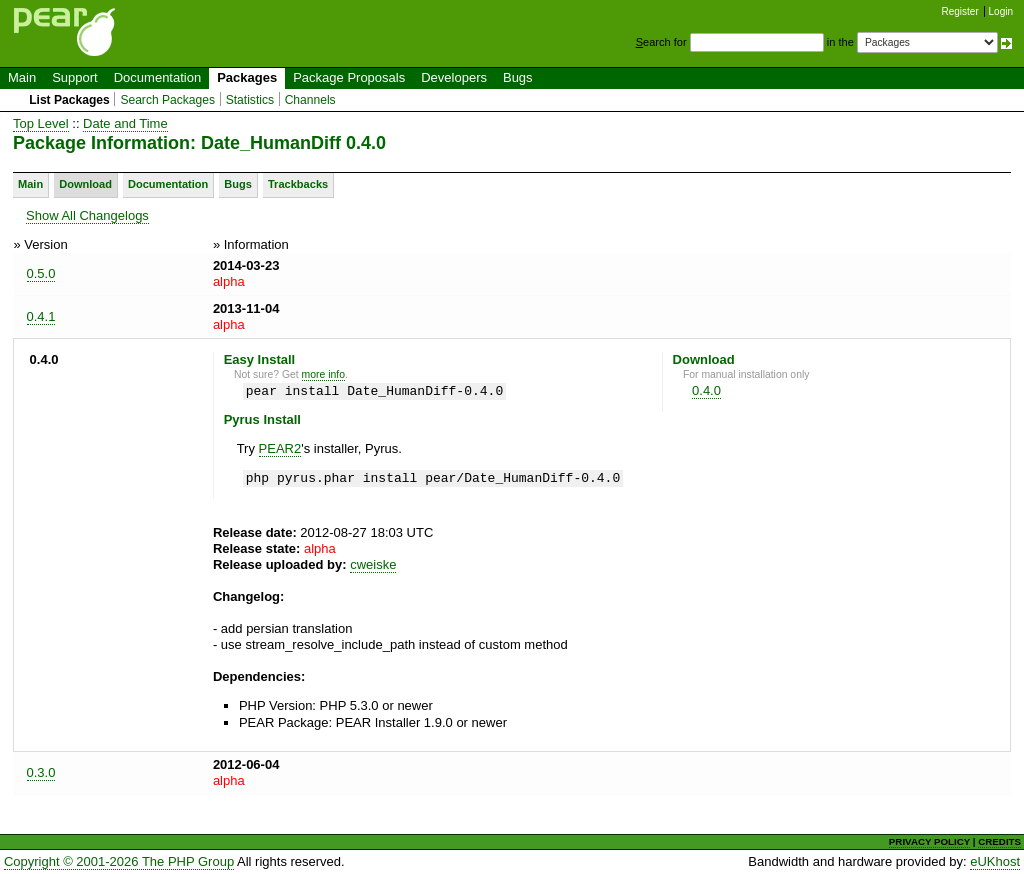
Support (75, 77)
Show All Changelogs (87, 215)
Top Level (41, 123)
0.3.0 (41, 772)
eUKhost (995, 861)
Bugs (518, 77)
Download (85, 184)
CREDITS (999, 841)
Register (960, 11)
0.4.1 (41, 316)
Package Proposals (349, 77)
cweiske (373, 564)
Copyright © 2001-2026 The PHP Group (119, 861)
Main (22, 77)
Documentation (157, 77)
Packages (247, 77)
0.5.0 (41, 273)
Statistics (250, 100)
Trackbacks (298, 184)
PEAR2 (280, 448)
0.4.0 (706, 390)
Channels (310, 100)
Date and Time (125, 123)
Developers (454, 77)
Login (1001, 11)
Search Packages (167, 100)
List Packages (69, 100)
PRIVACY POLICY (929, 841)
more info (323, 374)
